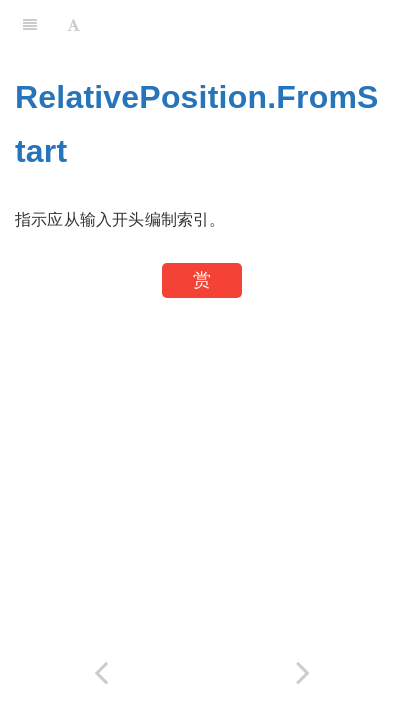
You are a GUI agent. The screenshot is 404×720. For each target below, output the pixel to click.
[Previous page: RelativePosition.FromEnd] (101, 672)
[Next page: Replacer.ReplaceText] (303, 672)
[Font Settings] (73, 25)
